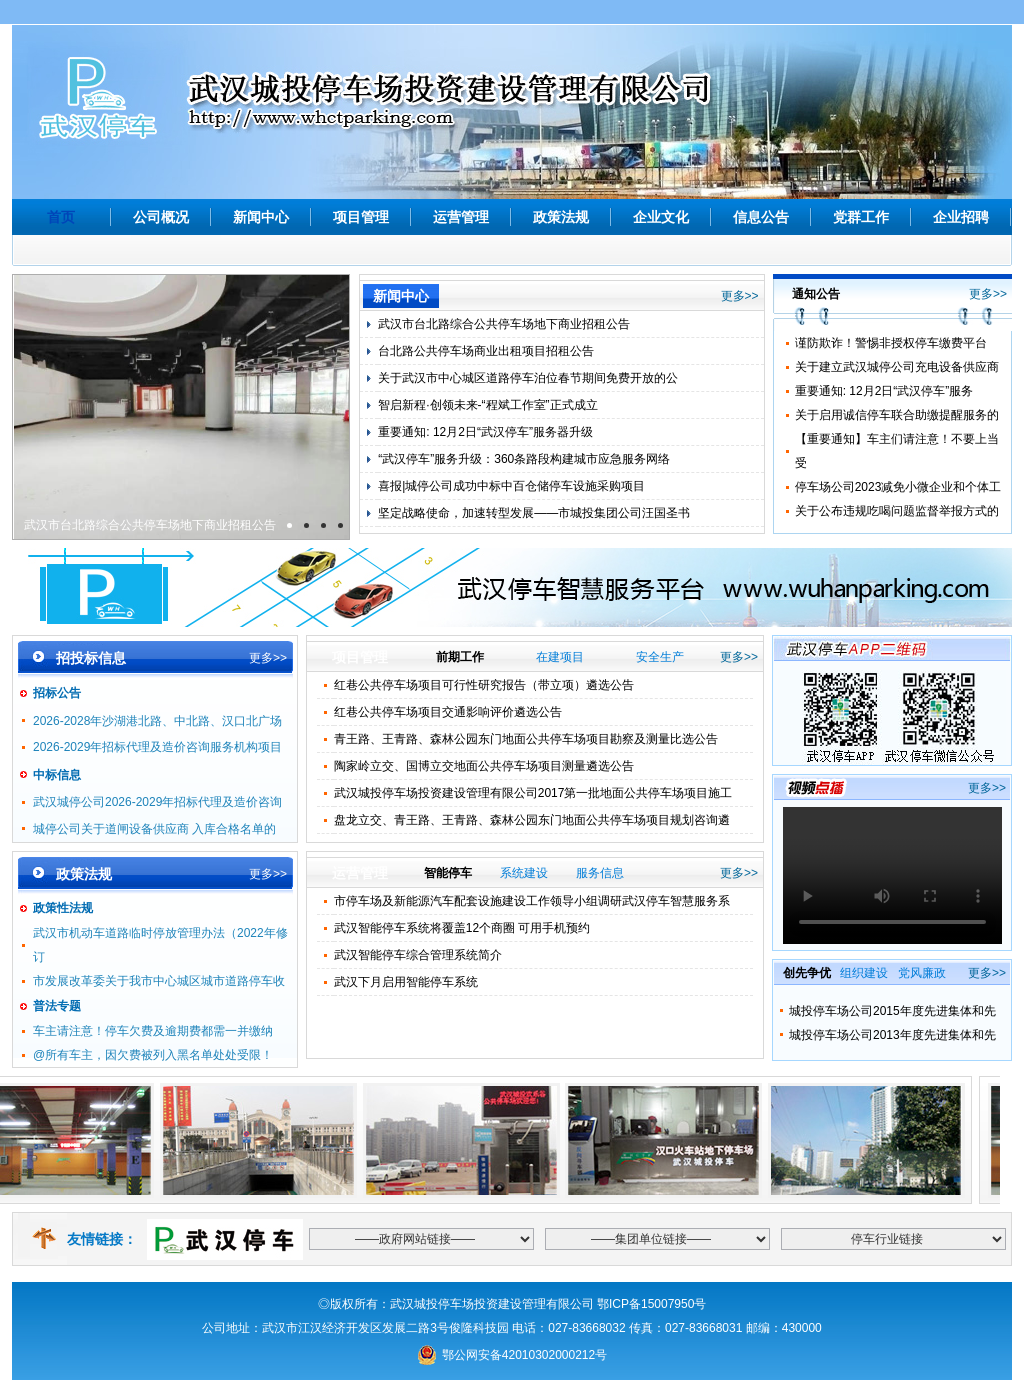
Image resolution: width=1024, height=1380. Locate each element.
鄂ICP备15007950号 (651, 1304)
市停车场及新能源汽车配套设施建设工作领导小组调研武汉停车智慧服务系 (532, 901)
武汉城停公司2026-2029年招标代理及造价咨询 (157, 802)
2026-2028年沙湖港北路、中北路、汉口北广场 (157, 721)
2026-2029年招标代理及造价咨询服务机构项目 (157, 747)
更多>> (740, 296)
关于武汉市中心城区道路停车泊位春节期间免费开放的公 (528, 378)
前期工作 (460, 657)
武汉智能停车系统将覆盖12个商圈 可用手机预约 (462, 928)
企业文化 (661, 217)
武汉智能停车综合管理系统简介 (418, 955)
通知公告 (816, 294)
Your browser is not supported (892, 875)
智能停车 (448, 873)
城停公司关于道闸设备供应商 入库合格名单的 (154, 829)
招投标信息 (91, 658)
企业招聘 (961, 217)
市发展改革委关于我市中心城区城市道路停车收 (159, 981)
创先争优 (807, 973)
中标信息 (57, 775)
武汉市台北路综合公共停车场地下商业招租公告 (150, 525)
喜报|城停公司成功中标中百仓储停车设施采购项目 (511, 486)
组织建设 (864, 973)
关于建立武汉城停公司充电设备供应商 (897, 367)
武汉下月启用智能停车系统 (406, 982)
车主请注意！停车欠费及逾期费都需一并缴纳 (153, 1031)
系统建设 (524, 873)
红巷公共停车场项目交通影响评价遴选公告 (448, 712)
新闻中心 (261, 217)
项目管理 (361, 217)
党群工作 (861, 217)
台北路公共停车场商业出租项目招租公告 (486, 351)
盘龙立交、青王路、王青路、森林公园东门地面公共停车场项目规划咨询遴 (532, 820)
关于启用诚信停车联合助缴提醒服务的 (897, 415)
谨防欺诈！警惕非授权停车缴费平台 (891, 343)
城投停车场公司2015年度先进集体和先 (892, 1011)
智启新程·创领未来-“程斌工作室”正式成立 (487, 405)
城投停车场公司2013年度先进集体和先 (892, 1035)
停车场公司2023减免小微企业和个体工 (898, 487)
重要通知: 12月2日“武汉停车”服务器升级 (485, 432)
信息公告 (761, 217)
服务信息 (600, 873)
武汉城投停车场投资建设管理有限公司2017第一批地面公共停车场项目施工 (533, 793)
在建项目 (560, 657)
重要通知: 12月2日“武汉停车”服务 (884, 391)
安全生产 (660, 657)
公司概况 (161, 217)
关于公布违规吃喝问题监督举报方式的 (897, 511)
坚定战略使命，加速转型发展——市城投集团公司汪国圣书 (534, 513)
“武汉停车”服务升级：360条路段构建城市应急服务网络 (524, 459)
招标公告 (57, 693)
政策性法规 (63, 908)
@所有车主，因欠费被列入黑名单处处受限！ (153, 1055)
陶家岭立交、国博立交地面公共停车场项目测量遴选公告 (484, 766)
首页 (61, 217)
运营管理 (461, 217)
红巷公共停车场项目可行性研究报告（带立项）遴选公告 (484, 685)
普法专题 (57, 1006)
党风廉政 (922, 973)
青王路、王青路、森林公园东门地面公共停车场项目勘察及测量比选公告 (526, 739)
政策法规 (561, 217)
